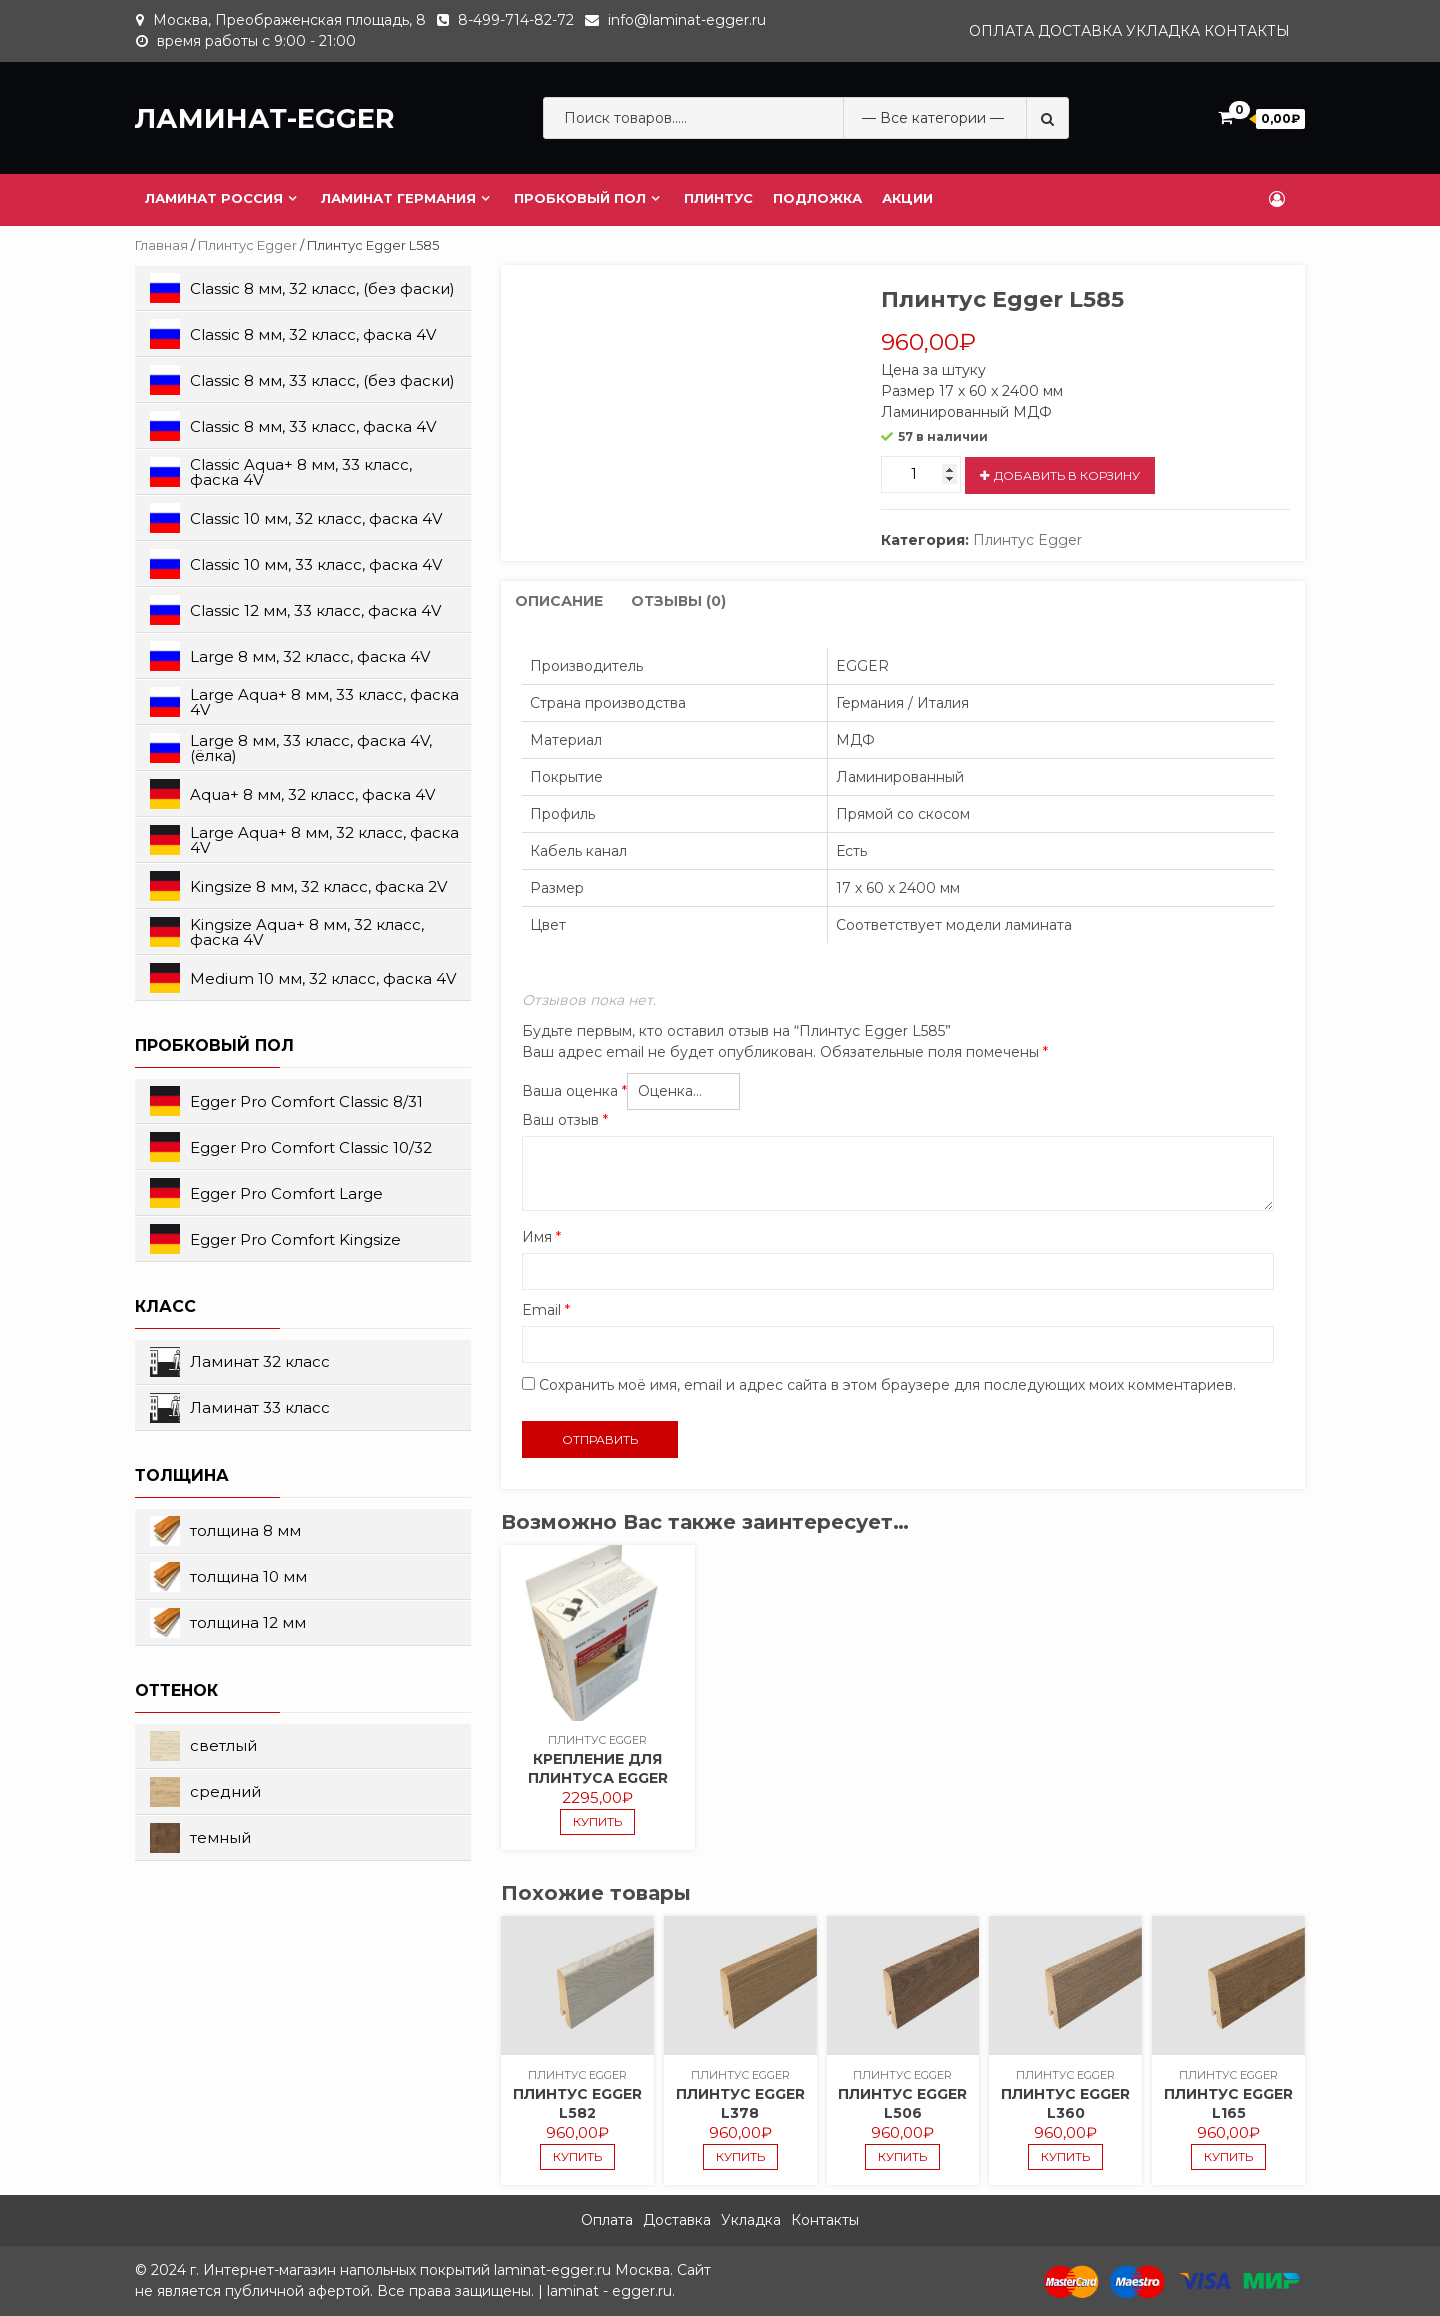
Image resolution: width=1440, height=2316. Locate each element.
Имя (541, 1237)
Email (546, 1310)
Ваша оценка (574, 1091)
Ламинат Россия (214, 198)
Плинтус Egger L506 (902, 2103)
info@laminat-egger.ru (687, 20)
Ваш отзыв (565, 1120)
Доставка (1080, 31)
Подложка (817, 198)
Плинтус (718, 198)
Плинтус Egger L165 (1228, 2103)
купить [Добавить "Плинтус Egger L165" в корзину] (1228, 2156)
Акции (907, 198)
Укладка (1163, 31)
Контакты (1247, 31)
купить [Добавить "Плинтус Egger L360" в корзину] (1065, 2156)
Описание (559, 601)
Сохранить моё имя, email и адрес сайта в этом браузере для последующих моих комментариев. (887, 1385)
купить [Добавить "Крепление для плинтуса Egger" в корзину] (597, 1821)
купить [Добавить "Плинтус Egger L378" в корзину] (740, 2156)
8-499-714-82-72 (516, 20)
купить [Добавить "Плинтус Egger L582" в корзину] (577, 2156)
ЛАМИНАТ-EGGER (264, 118)
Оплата (1001, 31)
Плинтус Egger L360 (1065, 2103)
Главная (161, 245)
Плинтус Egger (247, 245)
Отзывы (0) (678, 601)
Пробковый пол (580, 198)
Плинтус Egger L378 (740, 2103)
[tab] (559, 601)
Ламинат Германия (398, 198)
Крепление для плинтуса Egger (598, 1768)
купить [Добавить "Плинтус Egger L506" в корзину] (902, 2156)
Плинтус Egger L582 (577, 2103)
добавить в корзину (1067, 475)
